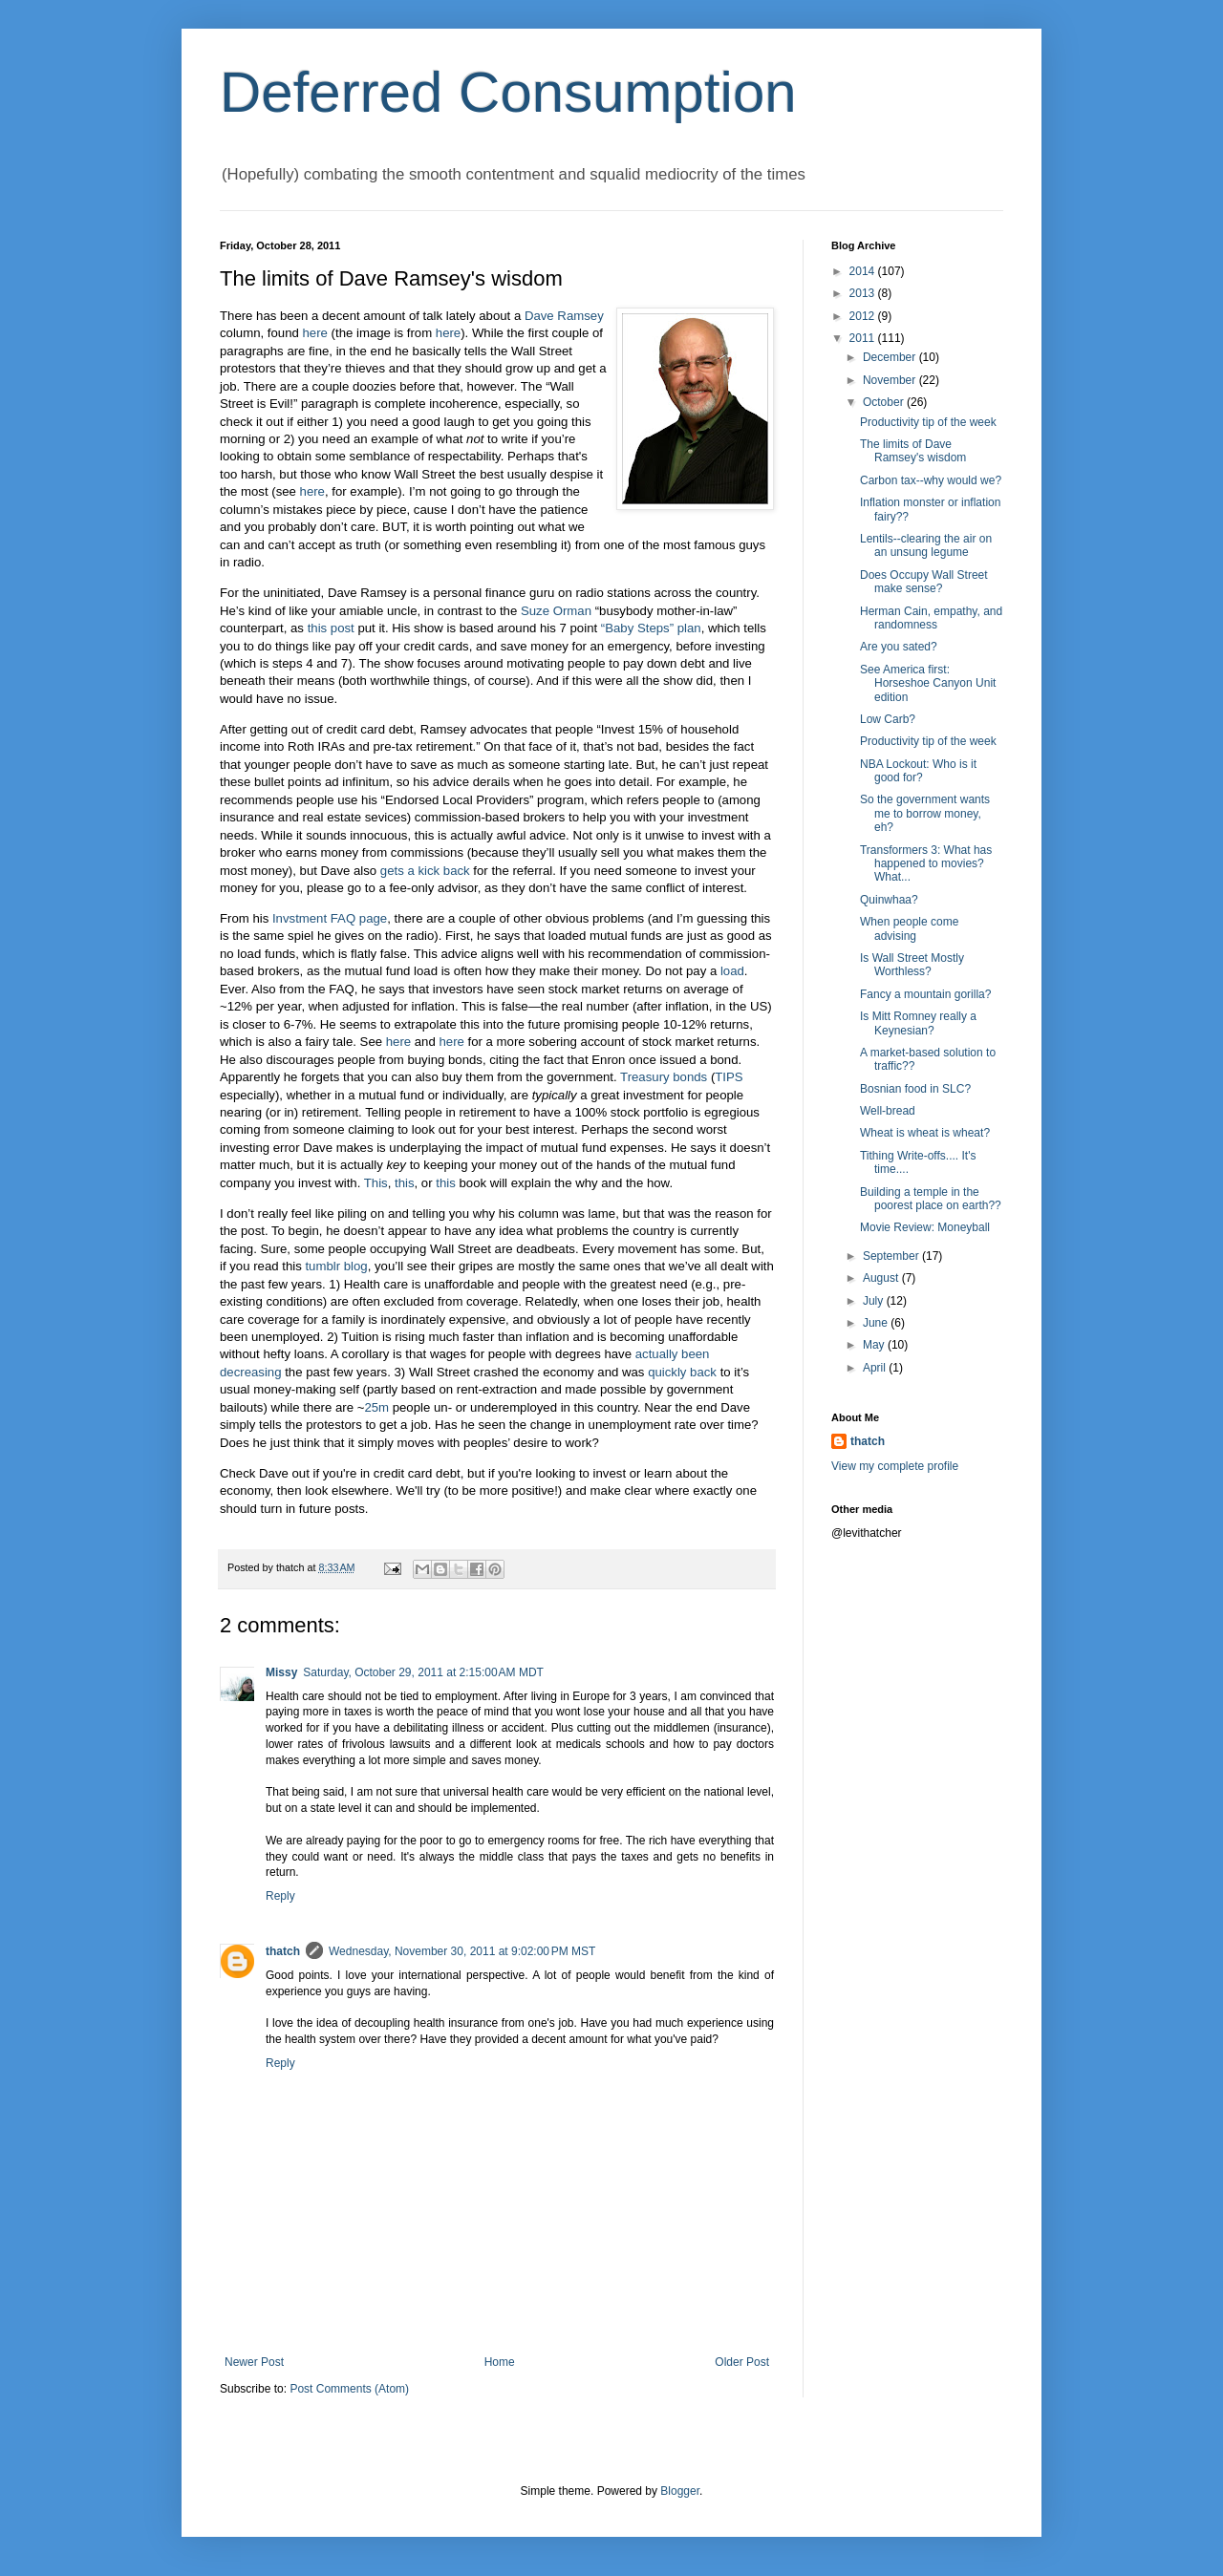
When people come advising (909, 928)
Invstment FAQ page (329, 918)
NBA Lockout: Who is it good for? (918, 770)
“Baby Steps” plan (651, 628)
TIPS (728, 1077)
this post (331, 628)
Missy (281, 1672)
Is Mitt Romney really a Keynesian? (918, 1023)
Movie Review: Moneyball (925, 1227)
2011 (863, 338)
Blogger (679, 2491)
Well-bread (887, 1111)
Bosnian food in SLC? (915, 1089)
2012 (863, 316)
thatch (283, 1951)
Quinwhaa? (889, 899)
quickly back (682, 1372)
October (885, 402)
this (405, 1183)
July (875, 1301)
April (876, 1367)
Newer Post (254, 2362)
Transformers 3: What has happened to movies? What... (926, 863)
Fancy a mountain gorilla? (925, 994)
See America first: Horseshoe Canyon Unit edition (928, 683)
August (882, 1278)
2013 (863, 293)
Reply (280, 1896)
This (376, 1183)
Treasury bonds (663, 1077)
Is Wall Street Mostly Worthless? (912, 964)
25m (376, 1407)
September (892, 1256)
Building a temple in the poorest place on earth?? (930, 1198)
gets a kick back (425, 870)
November (891, 380)
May (875, 1345)
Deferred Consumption (508, 92)
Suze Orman (556, 611)
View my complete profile (894, 1466)
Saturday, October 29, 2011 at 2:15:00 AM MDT (423, 1672)
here (315, 333)
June (876, 1323)
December (891, 357)
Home (499, 2362)
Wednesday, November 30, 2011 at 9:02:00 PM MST (462, 1951)
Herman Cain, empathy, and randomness (931, 618)
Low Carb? (887, 719)
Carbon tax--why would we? (930, 480)
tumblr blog (336, 1266)
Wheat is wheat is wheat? (925, 1132)
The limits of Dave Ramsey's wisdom (913, 450)
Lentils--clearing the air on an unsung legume (926, 545)
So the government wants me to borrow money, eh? (925, 813)
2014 (863, 271)
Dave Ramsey (564, 316)
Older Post (742, 2362)
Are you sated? (898, 646)
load (732, 971)
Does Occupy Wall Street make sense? (924, 581)
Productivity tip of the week (928, 422)
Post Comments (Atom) (349, 2388)
